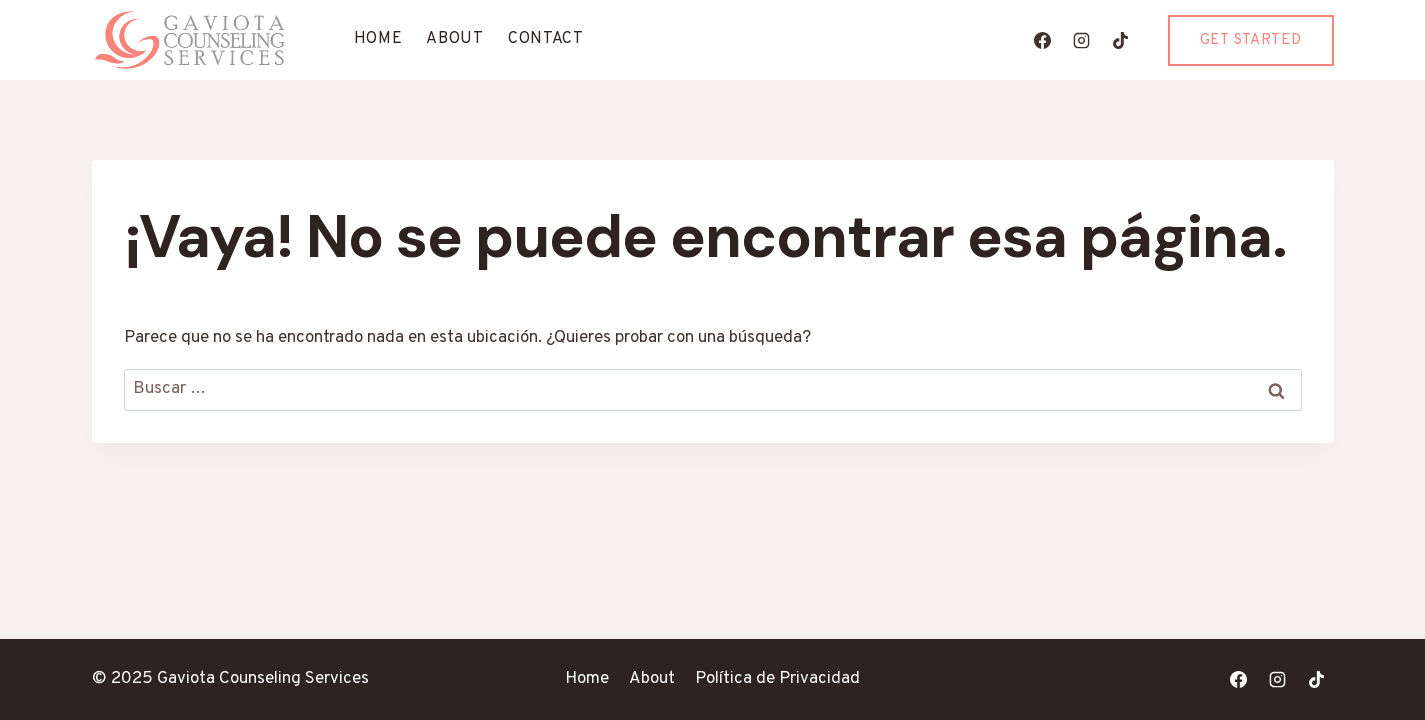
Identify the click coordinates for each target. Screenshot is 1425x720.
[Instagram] (1082, 40)
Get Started (1251, 40)
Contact (546, 39)
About (455, 39)
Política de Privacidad (777, 679)
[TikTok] (1121, 40)
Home (378, 39)
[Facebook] (1043, 40)
